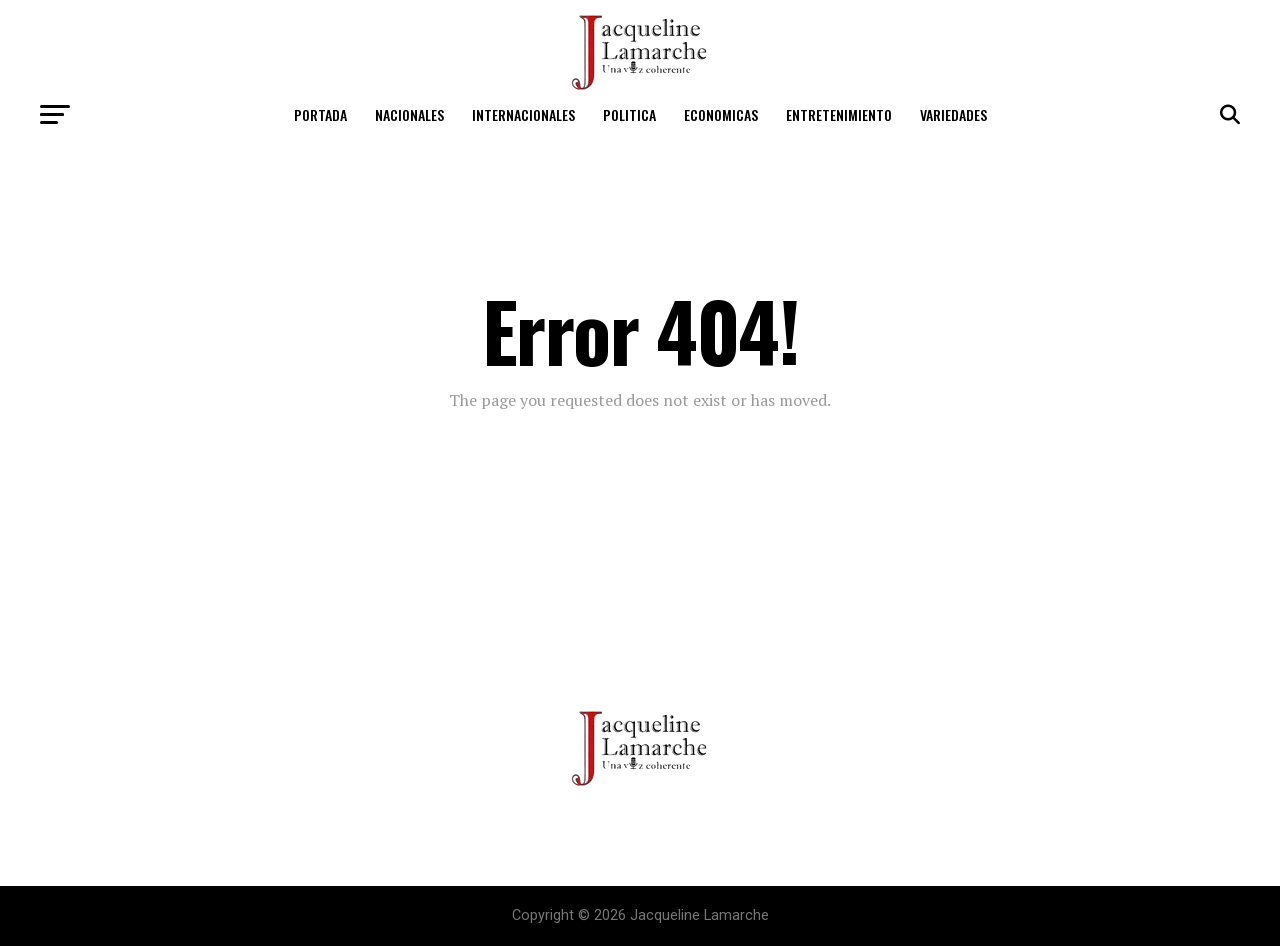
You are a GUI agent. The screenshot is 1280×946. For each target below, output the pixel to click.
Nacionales (409, 114)
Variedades (953, 114)
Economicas (721, 114)
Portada (320, 114)
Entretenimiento (839, 114)
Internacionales (523, 114)
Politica (629, 114)
